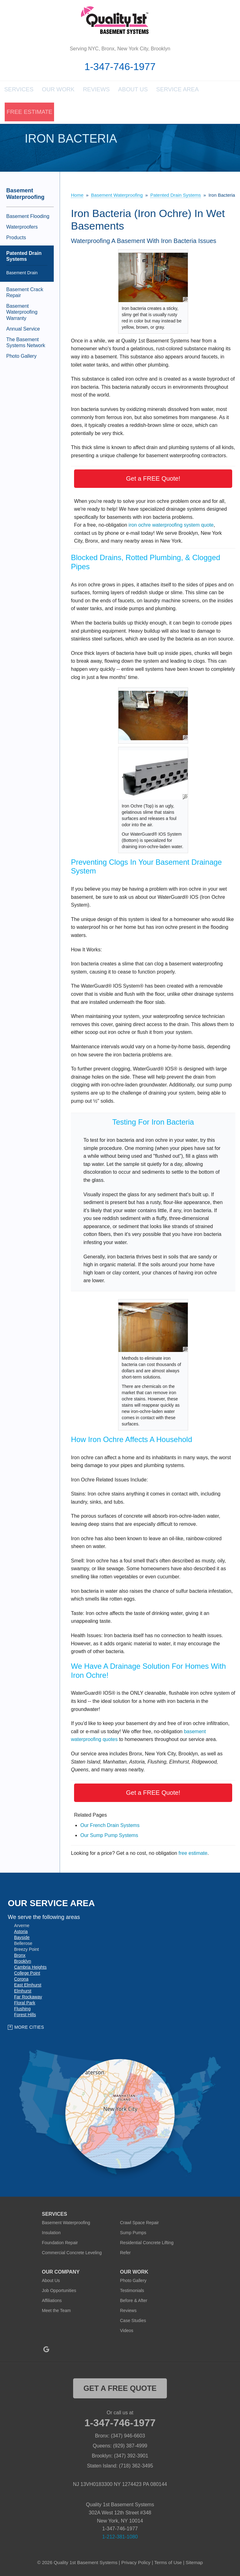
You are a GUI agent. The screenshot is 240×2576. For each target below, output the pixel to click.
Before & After (133, 2301)
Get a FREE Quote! (153, 479)
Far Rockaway (28, 1997)
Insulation (51, 2233)
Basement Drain (22, 273)
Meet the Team (56, 2311)
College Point (27, 1973)
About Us (133, 91)
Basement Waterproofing (25, 194)
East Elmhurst (27, 1985)
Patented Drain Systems (24, 256)
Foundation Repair (60, 2243)
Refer (125, 2253)
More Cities (29, 2027)
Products (16, 238)
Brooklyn (22, 1961)
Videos (126, 2331)
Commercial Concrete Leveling (72, 2253)
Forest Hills (25, 2015)
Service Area (175, 91)
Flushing (22, 2009)
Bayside (22, 1938)
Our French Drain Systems (109, 1826)
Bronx (20, 1955)
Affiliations (52, 2301)
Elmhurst (22, 1991)
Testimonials (132, 2291)
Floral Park (24, 2003)
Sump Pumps (133, 2233)
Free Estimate (25, 113)
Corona (21, 1979)
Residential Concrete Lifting (146, 2243)
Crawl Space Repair (139, 2223)
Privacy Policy (135, 2563)
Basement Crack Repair (24, 293)
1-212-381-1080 (120, 2537)
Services (19, 91)
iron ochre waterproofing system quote (170, 526)
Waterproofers (22, 227)
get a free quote (120, 2389)
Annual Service (23, 329)
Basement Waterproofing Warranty (22, 312)
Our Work (58, 91)
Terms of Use (168, 2563)
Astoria (21, 1932)
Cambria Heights (30, 1967)
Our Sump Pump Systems (109, 1836)
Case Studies (133, 2321)
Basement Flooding (27, 217)
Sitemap (194, 2563)
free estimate (192, 1853)
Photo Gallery (21, 357)
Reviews (96, 91)
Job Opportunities (59, 2291)
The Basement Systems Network (25, 343)
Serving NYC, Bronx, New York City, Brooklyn (120, 48)
